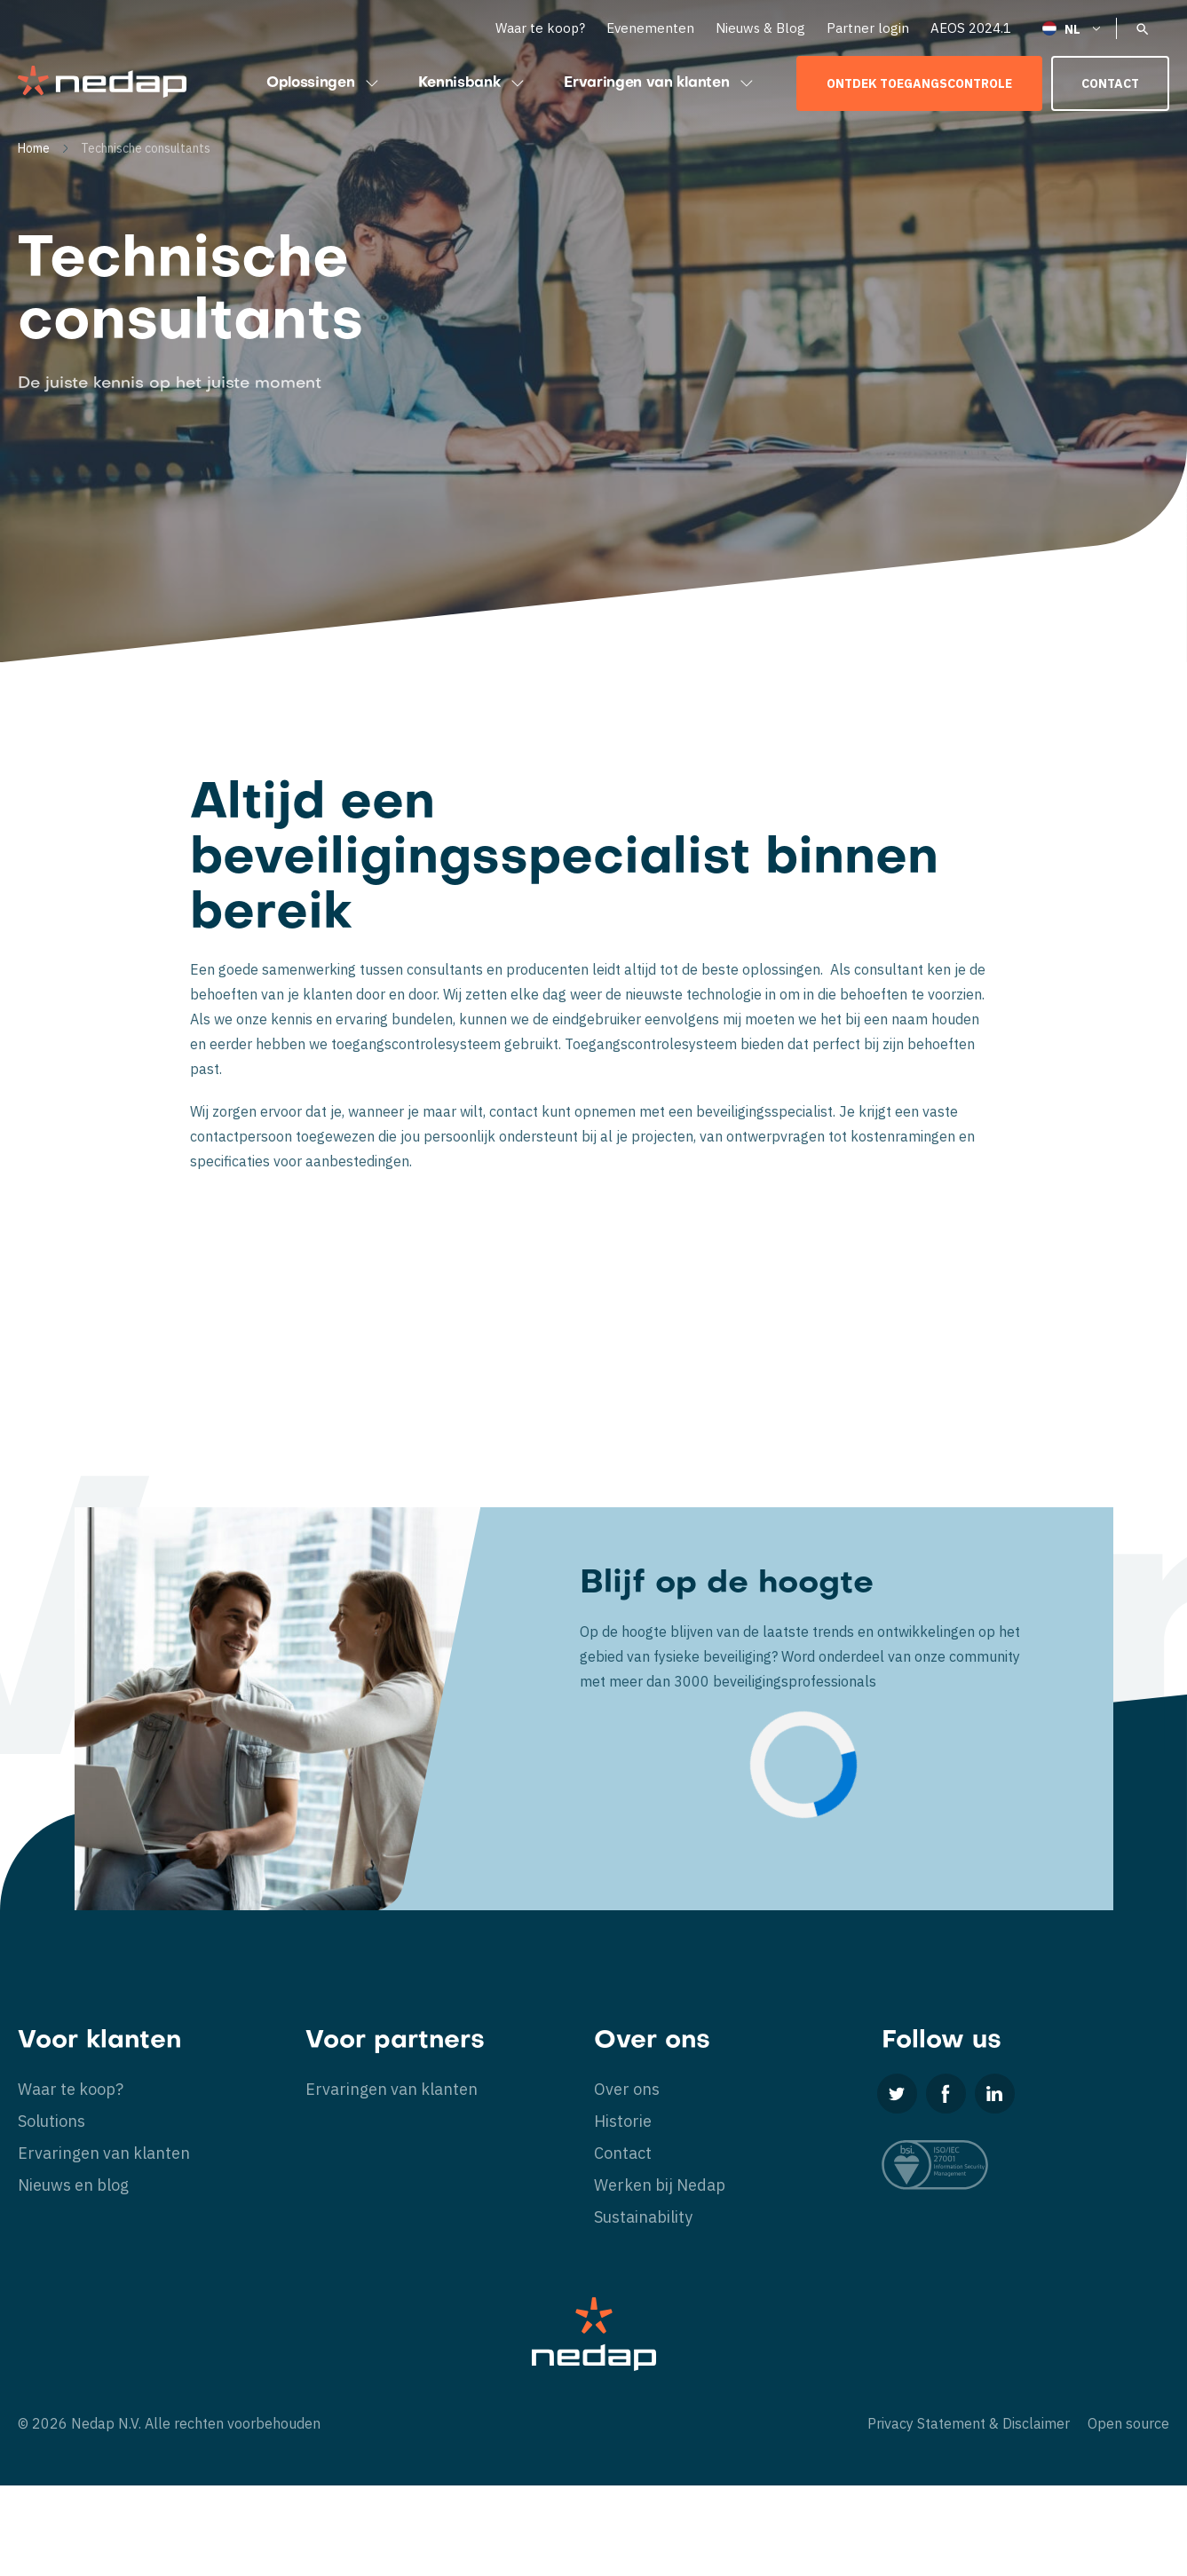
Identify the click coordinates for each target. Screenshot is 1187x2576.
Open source (1128, 2423)
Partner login (868, 28)
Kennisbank (473, 83)
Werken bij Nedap (659, 2185)
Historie (623, 2121)
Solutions (51, 2121)
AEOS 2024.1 (970, 28)
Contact (1110, 83)
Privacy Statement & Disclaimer (968, 2423)
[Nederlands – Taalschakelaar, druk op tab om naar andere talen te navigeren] (1072, 28)
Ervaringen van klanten (660, 83)
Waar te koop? (540, 28)
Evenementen (650, 28)
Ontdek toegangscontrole (919, 83)
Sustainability (643, 2217)
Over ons (627, 2089)
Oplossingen (324, 83)
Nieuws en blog (73, 2185)
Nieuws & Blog (760, 28)
